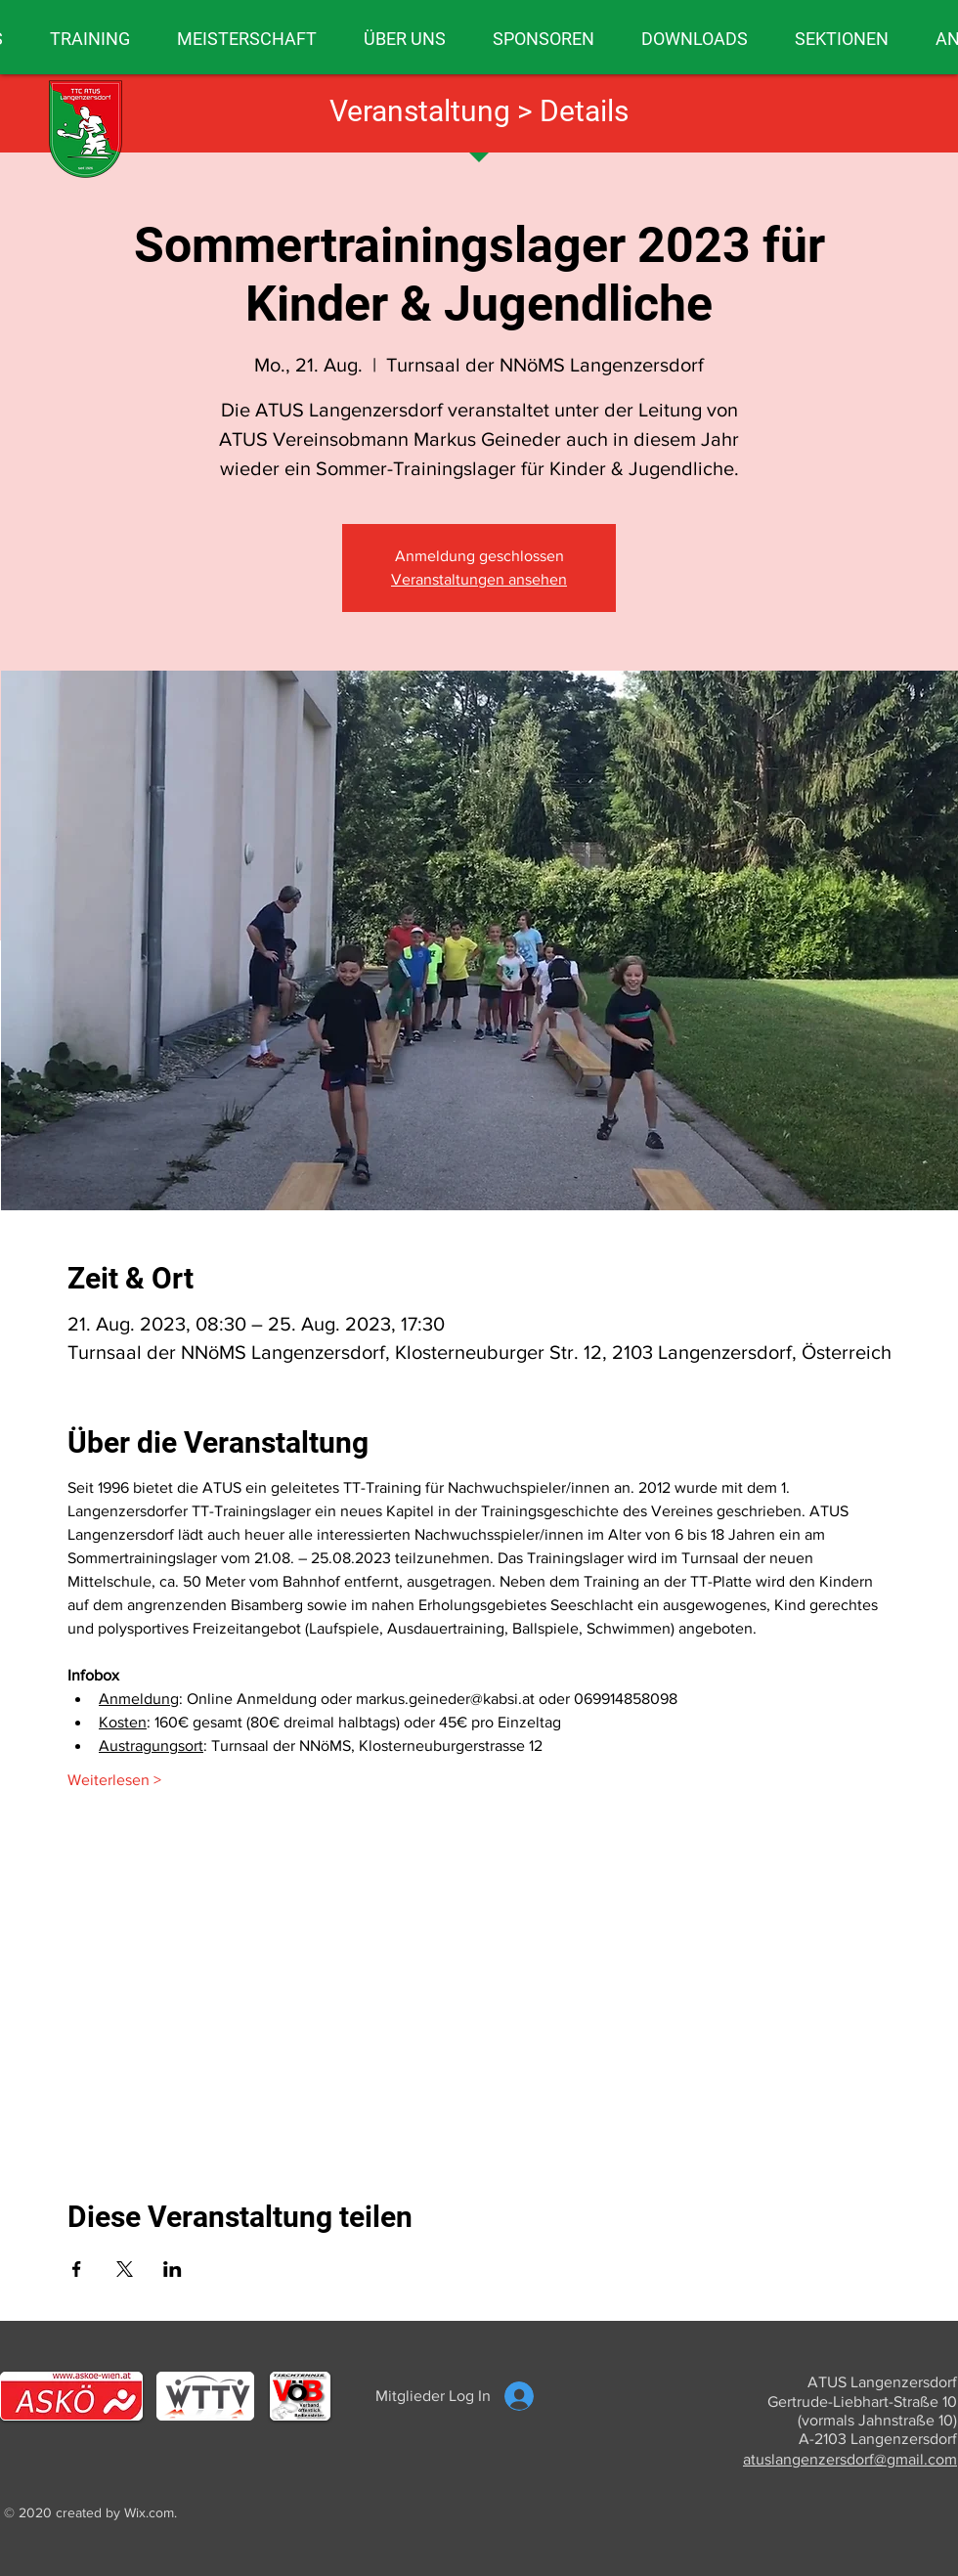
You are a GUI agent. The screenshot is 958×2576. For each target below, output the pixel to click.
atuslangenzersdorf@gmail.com (850, 2459)
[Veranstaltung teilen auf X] (124, 2269)
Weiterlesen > (114, 1779)
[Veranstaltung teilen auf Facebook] (76, 2269)
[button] (89, 39)
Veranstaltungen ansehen (479, 579)
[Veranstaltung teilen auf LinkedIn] (172, 2269)
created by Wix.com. (116, 2512)
